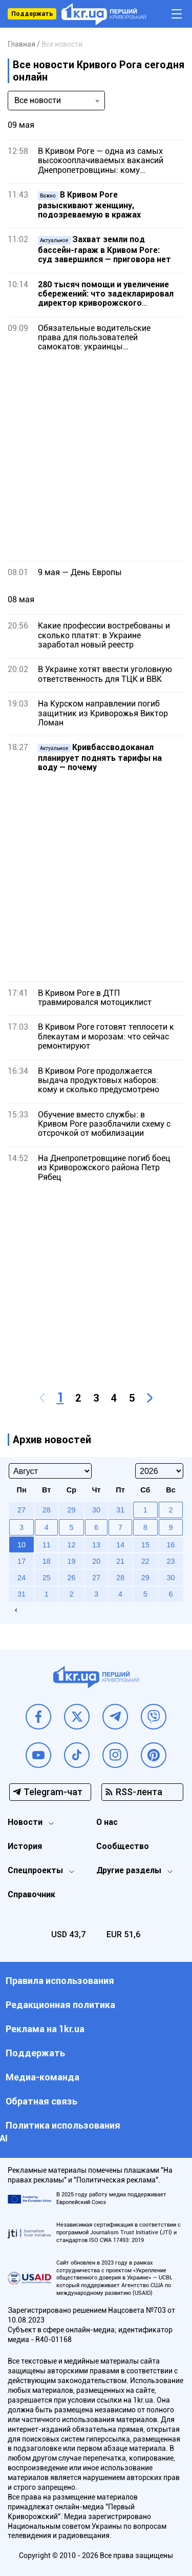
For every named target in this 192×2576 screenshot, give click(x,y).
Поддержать (32, 13)
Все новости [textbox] (37, 100)
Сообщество (122, 1846)
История (25, 1846)
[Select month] (50, 1471)
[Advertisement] (96, 456)
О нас (107, 1822)
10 (21, 1545)
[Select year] (159, 1471)
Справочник (31, 1894)
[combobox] (56, 100)
